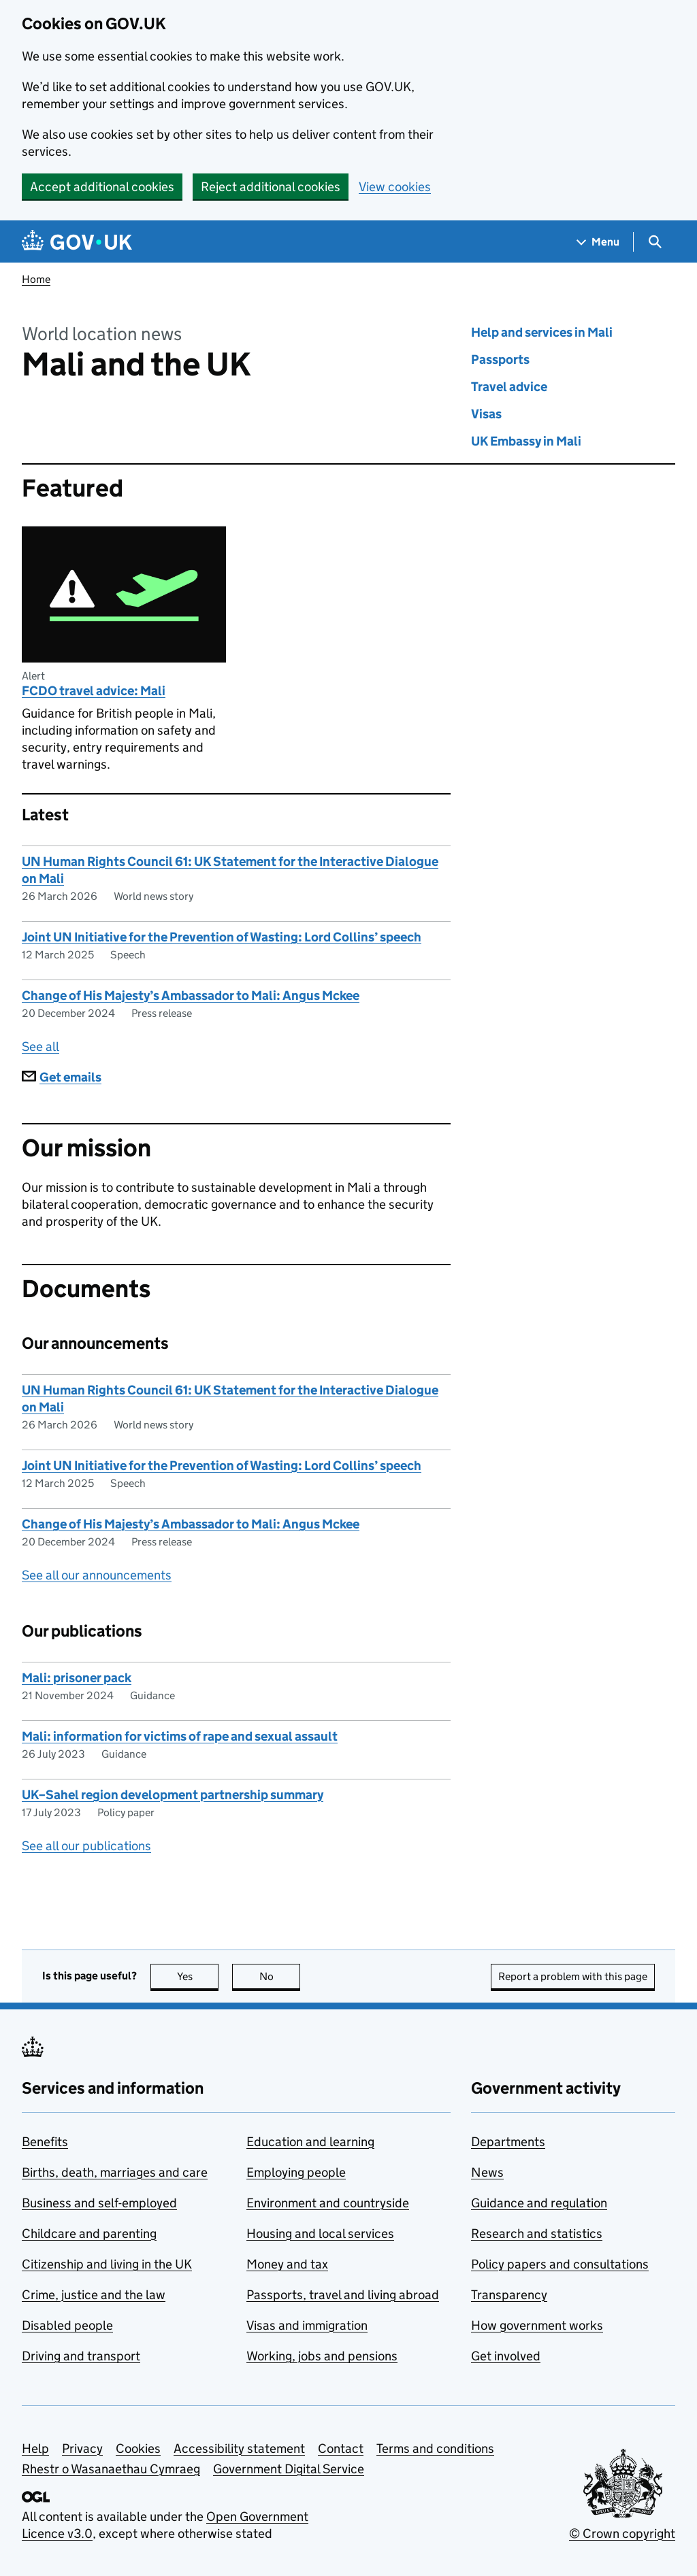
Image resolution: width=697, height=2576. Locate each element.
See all (40, 1046)
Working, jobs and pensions (322, 2356)
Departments (508, 2142)
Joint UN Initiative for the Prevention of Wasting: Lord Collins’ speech (221, 937)
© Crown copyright (622, 2533)
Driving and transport (81, 2356)
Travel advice (509, 387)
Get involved (505, 2356)
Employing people (296, 2172)
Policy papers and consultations (560, 2264)
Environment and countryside (327, 2203)
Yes (198, 1976)
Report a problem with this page (572, 1976)
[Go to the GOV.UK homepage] (77, 241)
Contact (340, 2448)
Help (35, 2448)
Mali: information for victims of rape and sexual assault (180, 1736)
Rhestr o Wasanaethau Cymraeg (111, 2469)
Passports (500, 359)
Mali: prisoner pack (76, 1678)
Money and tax (287, 2264)
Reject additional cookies (270, 187)
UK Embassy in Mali (526, 441)
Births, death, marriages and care (115, 2172)
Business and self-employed (99, 2203)
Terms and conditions (435, 2448)
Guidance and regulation (539, 2203)
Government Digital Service (288, 2469)
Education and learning (310, 2142)
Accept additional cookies (102, 187)
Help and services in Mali (542, 332)
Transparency (509, 2295)
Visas (486, 414)
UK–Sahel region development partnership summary (172, 1795)
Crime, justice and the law (93, 2295)
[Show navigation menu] (598, 242)
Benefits (45, 2142)
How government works (537, 2325)
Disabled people (67, 2325)
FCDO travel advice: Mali (93, 691)
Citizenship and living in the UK (107, 2264)
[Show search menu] (654, 242)
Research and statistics (536, 2233)
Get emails (61, 1077)
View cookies (395, 186)
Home (36, 279)
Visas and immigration (307, 2325)
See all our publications (86, 1846)
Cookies (138, 2448)
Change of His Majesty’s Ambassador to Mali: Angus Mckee (190, 995)
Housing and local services (320, 2233)
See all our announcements (97, 1575)
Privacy (82, 2448)
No (280, 1976)
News (487, 2172)
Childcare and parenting (89, 2233)
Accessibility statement (239, 2448)
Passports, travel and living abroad (342, 2295)
